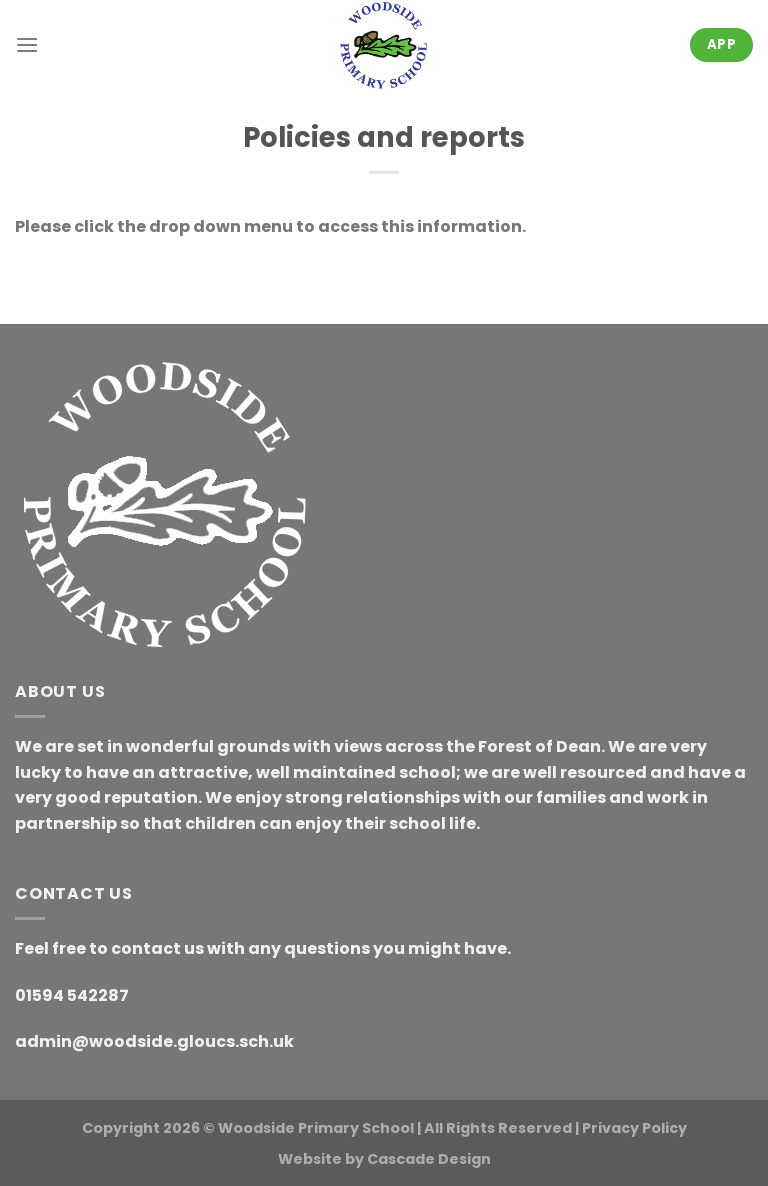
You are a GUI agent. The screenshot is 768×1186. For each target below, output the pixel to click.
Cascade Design (429, 1159)
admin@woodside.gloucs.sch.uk (154, 1041)
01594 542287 (72, 995)
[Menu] (27, 44)
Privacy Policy (634, 1128)
